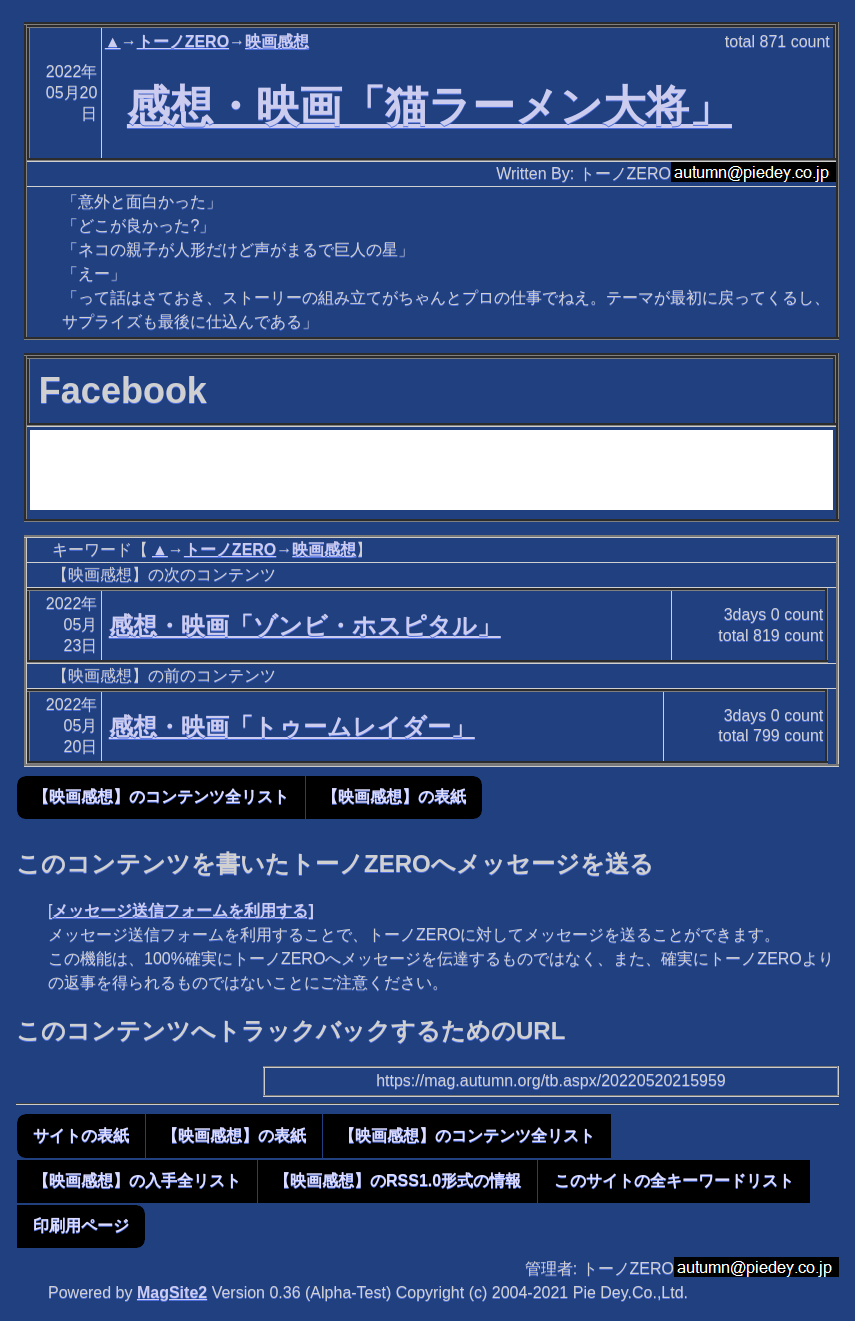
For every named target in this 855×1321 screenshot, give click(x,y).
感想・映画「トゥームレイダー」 (292, 726)
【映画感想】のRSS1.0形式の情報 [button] (397, 1180)
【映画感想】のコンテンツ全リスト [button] (161, 796)
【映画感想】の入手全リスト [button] (137, 1180)
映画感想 (277, 41)
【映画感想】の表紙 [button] (394, 796)
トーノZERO (183, 41)
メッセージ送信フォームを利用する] (182, 910)
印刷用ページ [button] (81, 1225)
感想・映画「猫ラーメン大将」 (429, 106)
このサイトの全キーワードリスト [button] (674, 1180)
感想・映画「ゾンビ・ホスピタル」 (305, 625)
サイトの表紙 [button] (81, 1135)
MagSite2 (172, 1292)
